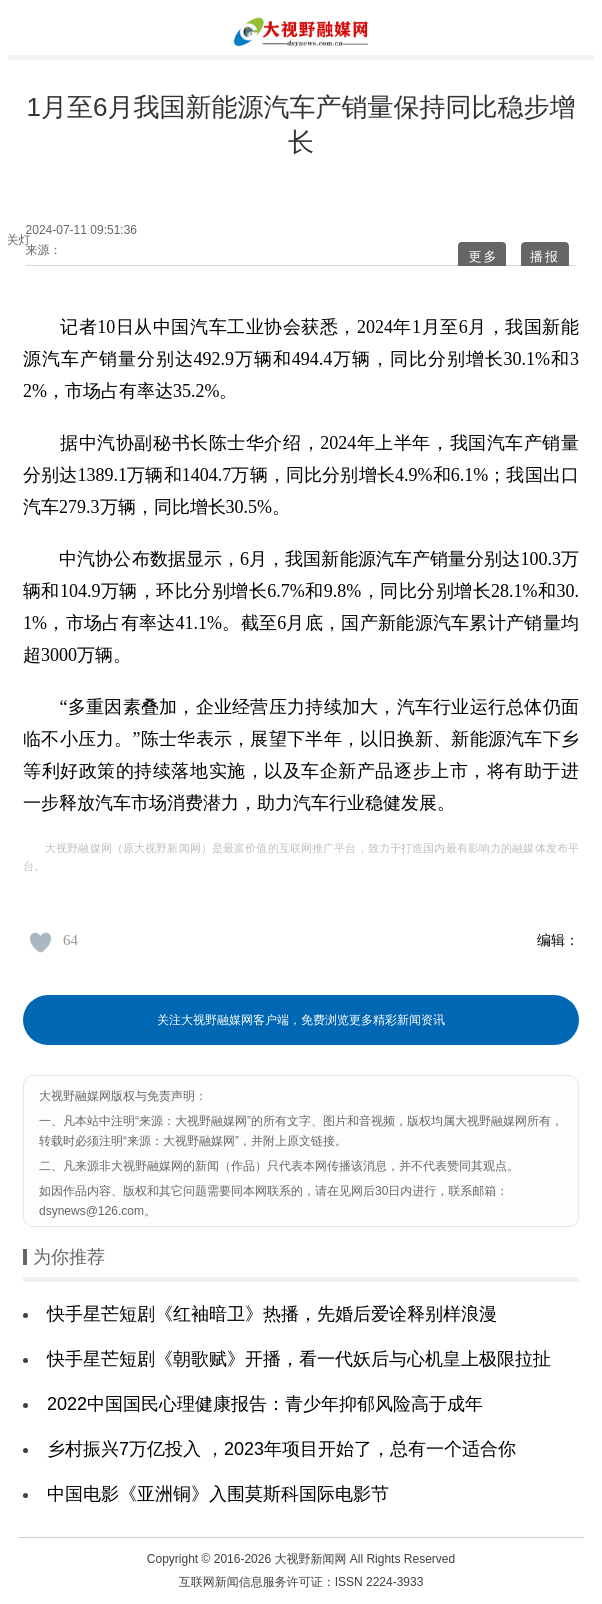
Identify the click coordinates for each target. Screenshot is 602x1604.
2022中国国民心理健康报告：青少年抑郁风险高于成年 (265, 1404)
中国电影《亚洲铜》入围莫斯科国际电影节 (218, 1494)
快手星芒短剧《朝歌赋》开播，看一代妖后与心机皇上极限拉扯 (299, 1359)
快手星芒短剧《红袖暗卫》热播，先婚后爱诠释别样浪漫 (272, 1314)
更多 (483, 256)
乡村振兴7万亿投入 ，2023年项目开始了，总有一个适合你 (281, 1449)
